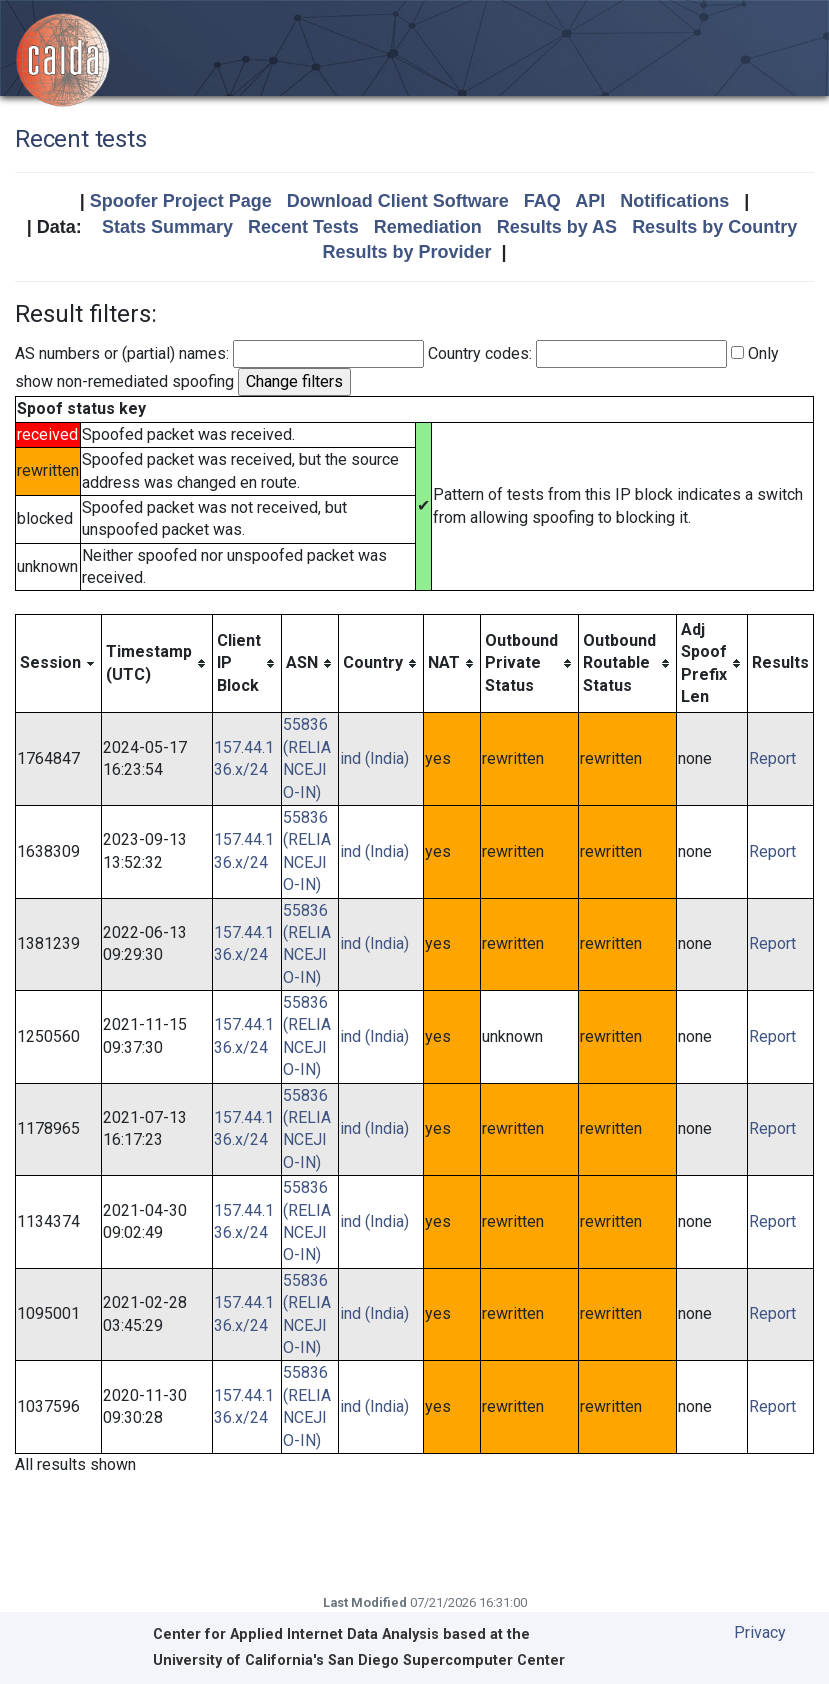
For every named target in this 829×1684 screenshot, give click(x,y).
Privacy (760, 1632)
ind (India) (374, 758)
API (590, 201)
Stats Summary (167, 227)
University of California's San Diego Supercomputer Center (359, 1660)
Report (772, 758)
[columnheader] (59, 663)
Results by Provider (406, 252)
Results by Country (714, 227)
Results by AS (557, 227)
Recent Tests (303, 227)
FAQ (542, 201)
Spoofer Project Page (181, 201)
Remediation (428, 227)
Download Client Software (398, 201)
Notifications (674, 201)
